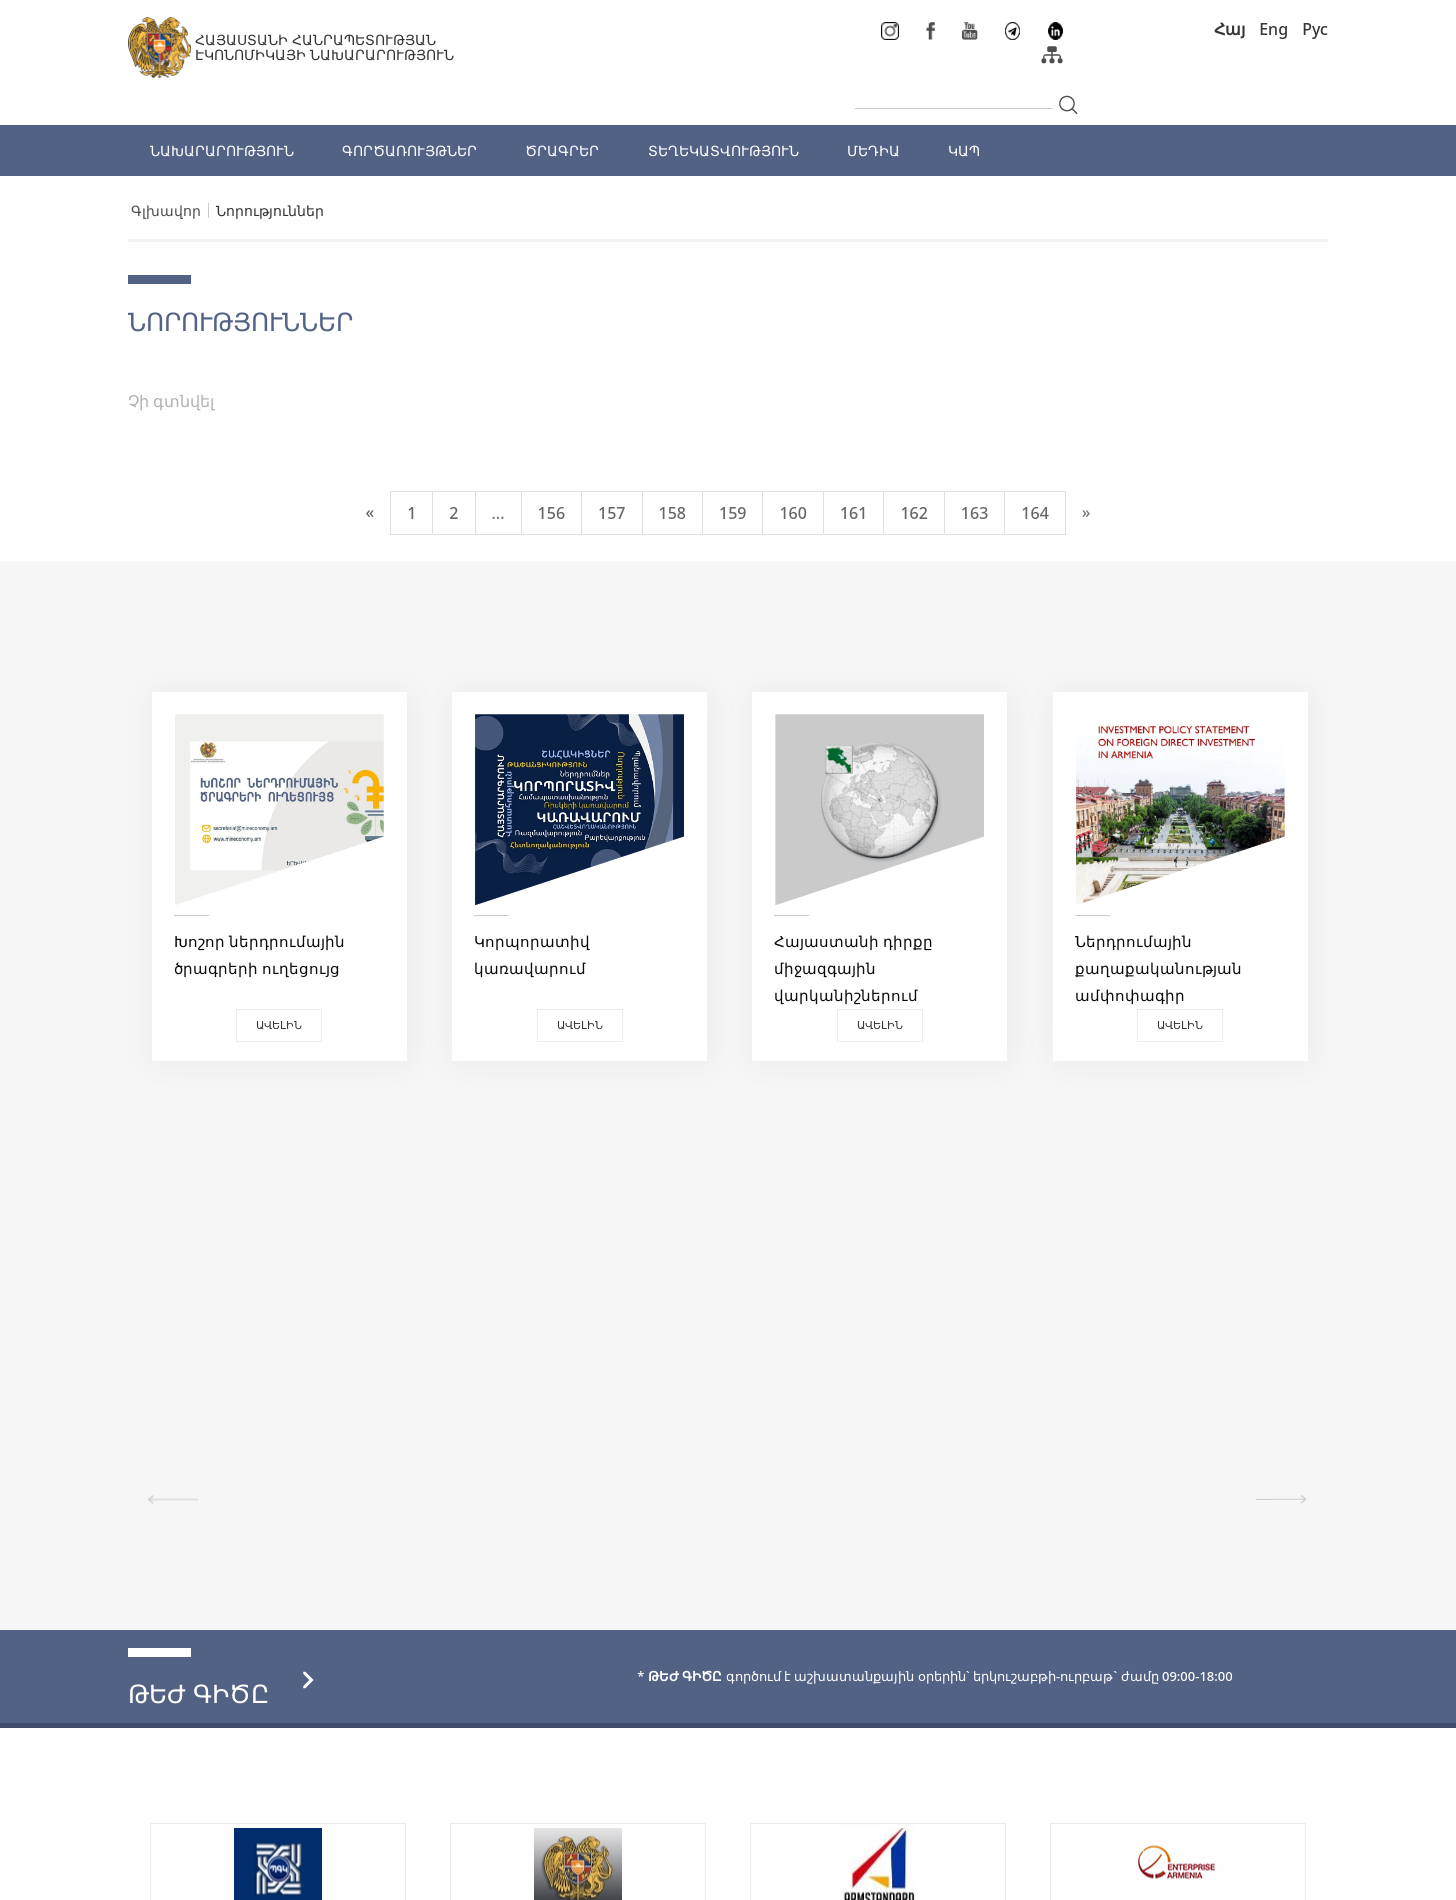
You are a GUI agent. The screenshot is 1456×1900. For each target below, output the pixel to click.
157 (611, 513)
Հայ (1229, 29)
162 (913, 513)
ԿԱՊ (964, 150)
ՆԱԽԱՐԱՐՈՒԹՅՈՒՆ (222, 150)
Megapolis (1291, 1874)
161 (853, 513)
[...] (954, 92)
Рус (1315, 29)
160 (792, 513)
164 (1034, 513)
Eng (1273, 29)
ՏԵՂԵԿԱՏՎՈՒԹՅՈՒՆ (723, 150)
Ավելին (278, 1024)
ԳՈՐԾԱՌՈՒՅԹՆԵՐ (409, 150)
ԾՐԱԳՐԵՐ (562, 150)
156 (551, 513)
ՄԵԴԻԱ (873, 150)
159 (732, 513)
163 (974, 513)
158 (672, 513)
